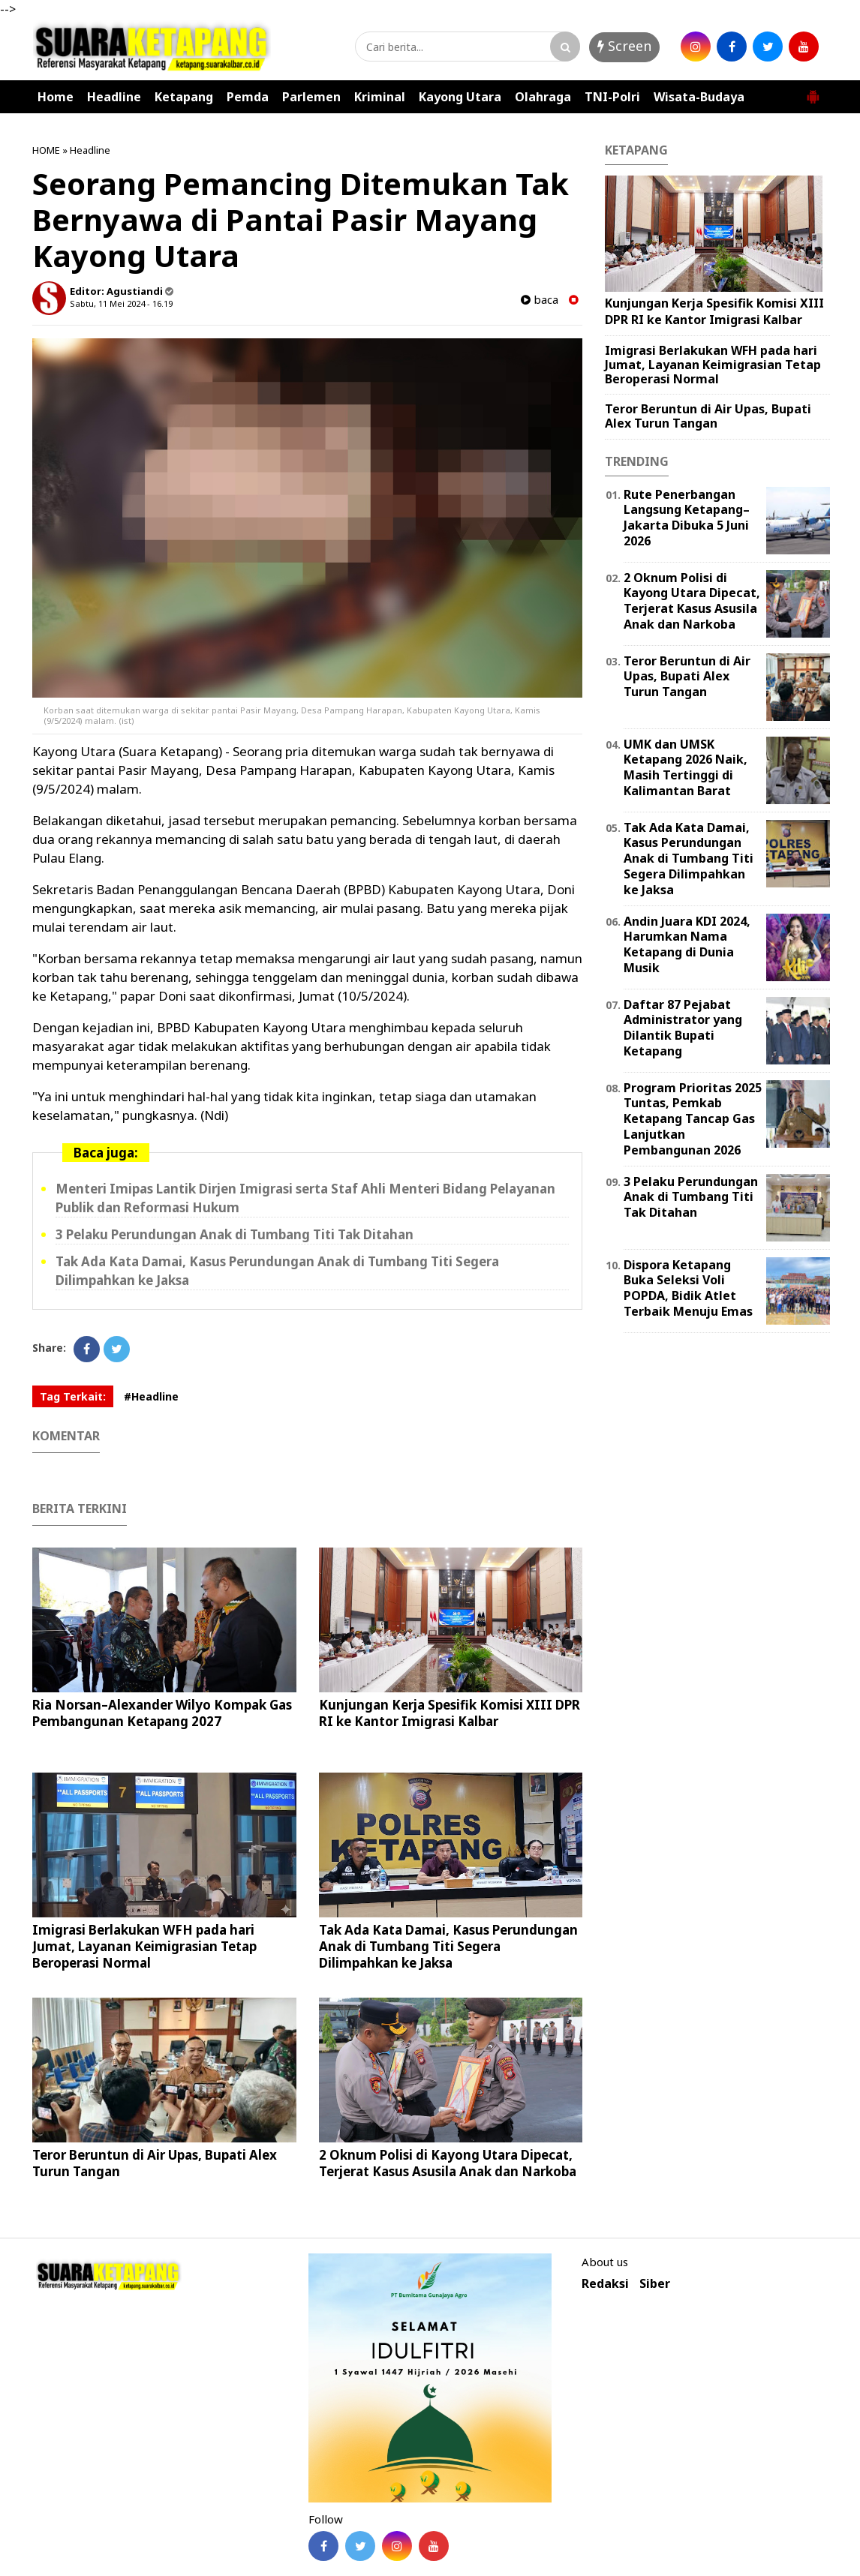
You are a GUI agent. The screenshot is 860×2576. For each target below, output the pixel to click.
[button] (812, 90)
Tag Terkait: (73, 1396)
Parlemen (311, 97)
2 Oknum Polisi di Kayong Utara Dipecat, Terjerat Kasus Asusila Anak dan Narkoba (447, 2163)
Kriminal (379, 97)
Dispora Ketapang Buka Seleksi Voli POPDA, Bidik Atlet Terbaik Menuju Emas (688, 1288)
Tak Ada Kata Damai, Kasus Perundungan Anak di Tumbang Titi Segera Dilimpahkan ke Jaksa (448, 1946)
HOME (46, 150)
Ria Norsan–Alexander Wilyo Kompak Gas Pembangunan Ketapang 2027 (162, 1713)
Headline (114, 97)
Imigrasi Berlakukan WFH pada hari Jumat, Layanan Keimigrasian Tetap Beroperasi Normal (144, 1946)
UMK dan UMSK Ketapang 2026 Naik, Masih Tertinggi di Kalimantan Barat (685, 767)
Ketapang (184, 97)
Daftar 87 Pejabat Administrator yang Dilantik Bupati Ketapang (683, 1027)
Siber (654, 2284)
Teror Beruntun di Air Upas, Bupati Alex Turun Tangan (154, 2163)
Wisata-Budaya (699, 97)
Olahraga (543, 97)
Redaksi (605, 2284)
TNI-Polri (612, 97)
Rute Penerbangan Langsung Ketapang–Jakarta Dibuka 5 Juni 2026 (687, 517)
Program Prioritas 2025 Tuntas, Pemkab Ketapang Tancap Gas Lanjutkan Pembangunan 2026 (693, 1118)
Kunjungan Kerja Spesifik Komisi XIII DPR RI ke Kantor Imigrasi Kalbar (449, 1713)
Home (56, 97)
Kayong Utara (460, 97)
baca (539, 299)
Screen (624, 46)
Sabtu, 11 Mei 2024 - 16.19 (121, 303)
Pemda (248, 97)
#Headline (151, 1396)
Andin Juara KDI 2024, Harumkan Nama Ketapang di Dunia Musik (687, 944)
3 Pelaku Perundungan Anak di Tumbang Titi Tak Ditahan (234, 1234)
